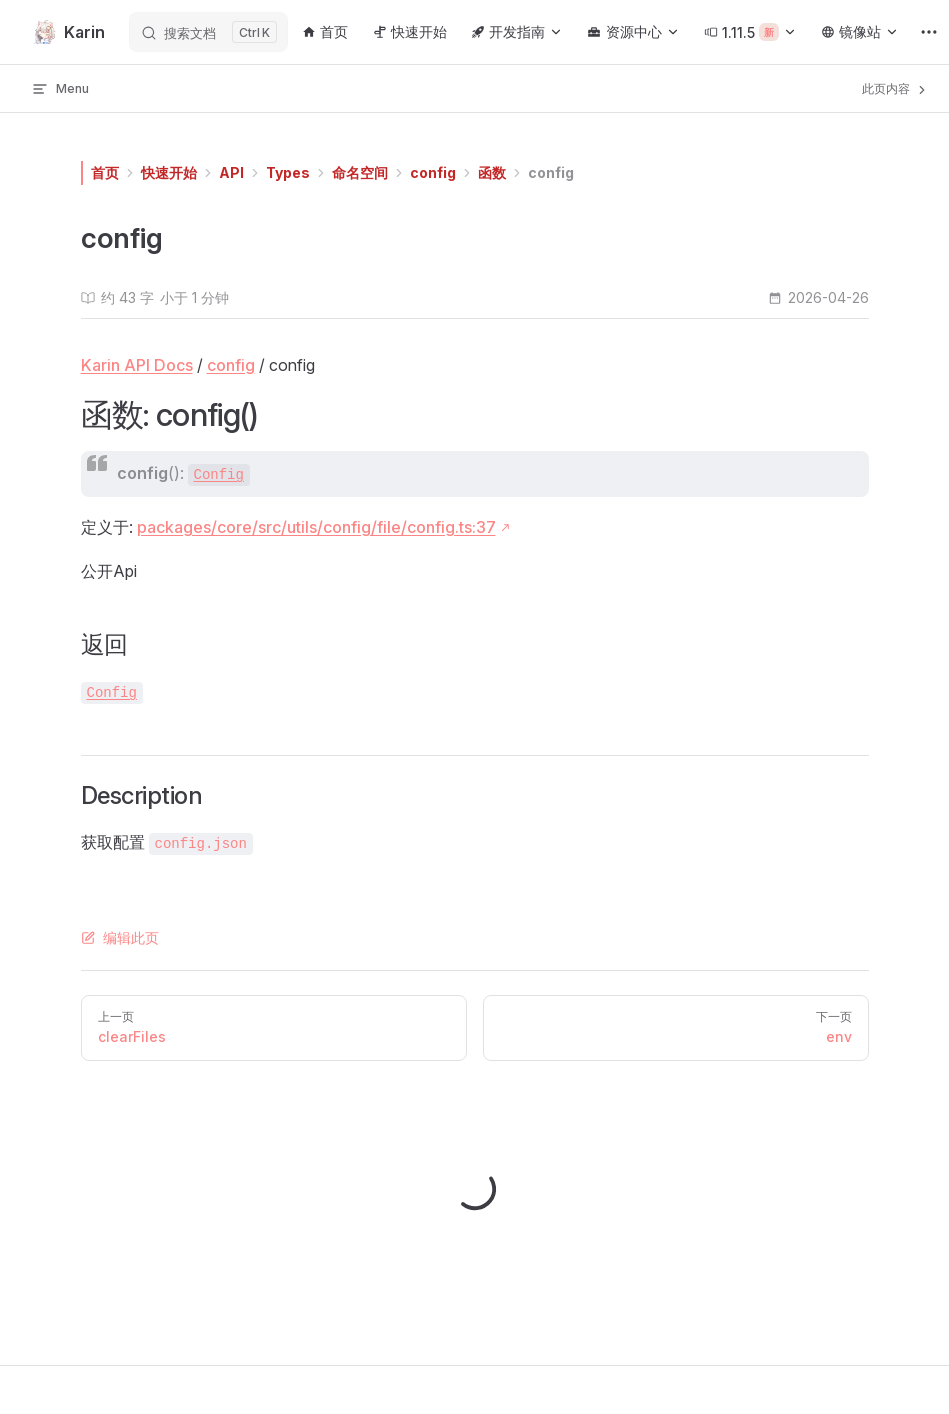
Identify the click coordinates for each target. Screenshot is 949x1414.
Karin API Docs (137, 365)
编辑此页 (120, 937)
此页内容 (895, 89)
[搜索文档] (208, 32)
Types (288, 172)
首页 (105, 172)
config (433, 172)
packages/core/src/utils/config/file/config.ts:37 (316, 527)
